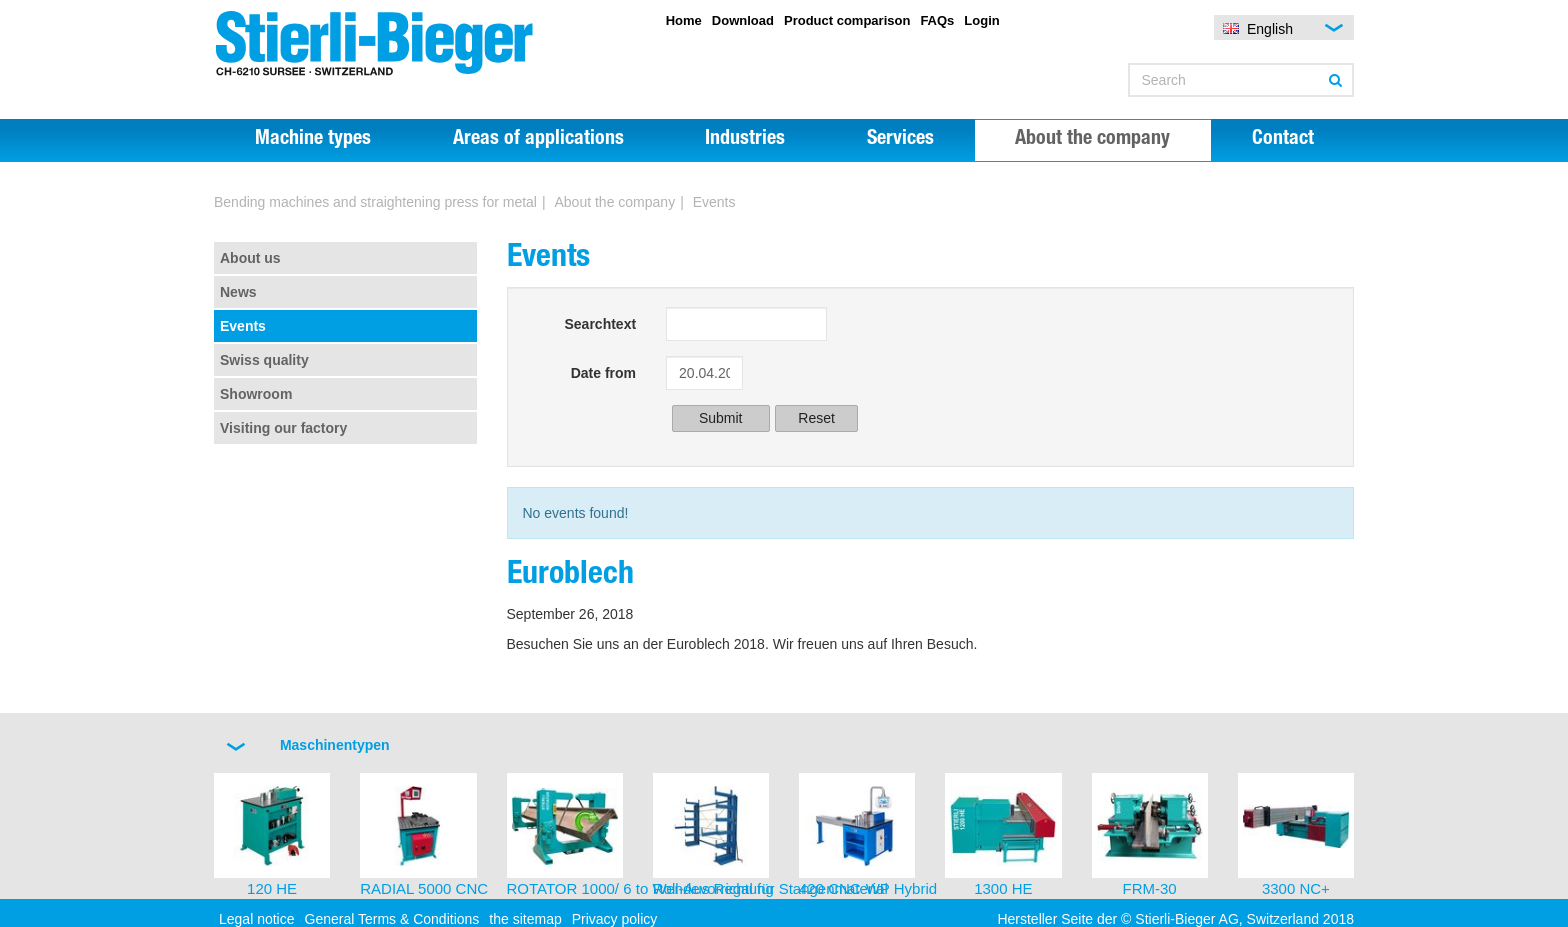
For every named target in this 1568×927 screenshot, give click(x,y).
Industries (745, 140)
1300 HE (1003, 888)
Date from (603, 373)
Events (243, 326)
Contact (1283, 140)
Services (900, 140)
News (238, 292)
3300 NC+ (1296, 888)
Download (743, 20)
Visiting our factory (283, 428)
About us (250, 258)
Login (981, 20)
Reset (816, 418)
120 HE (272, 888)
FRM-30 (1150, 888)
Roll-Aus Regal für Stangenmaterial (770, 888)
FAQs (937, 20)
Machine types (313, 140)
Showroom (256, 394)
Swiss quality (264, 360)
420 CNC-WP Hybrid (868, 888)
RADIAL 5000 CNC (424, 888)
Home (684, 20)
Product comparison (847, 20)
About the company (1092, 140)
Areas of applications (538, 140)
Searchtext (600, 324)
